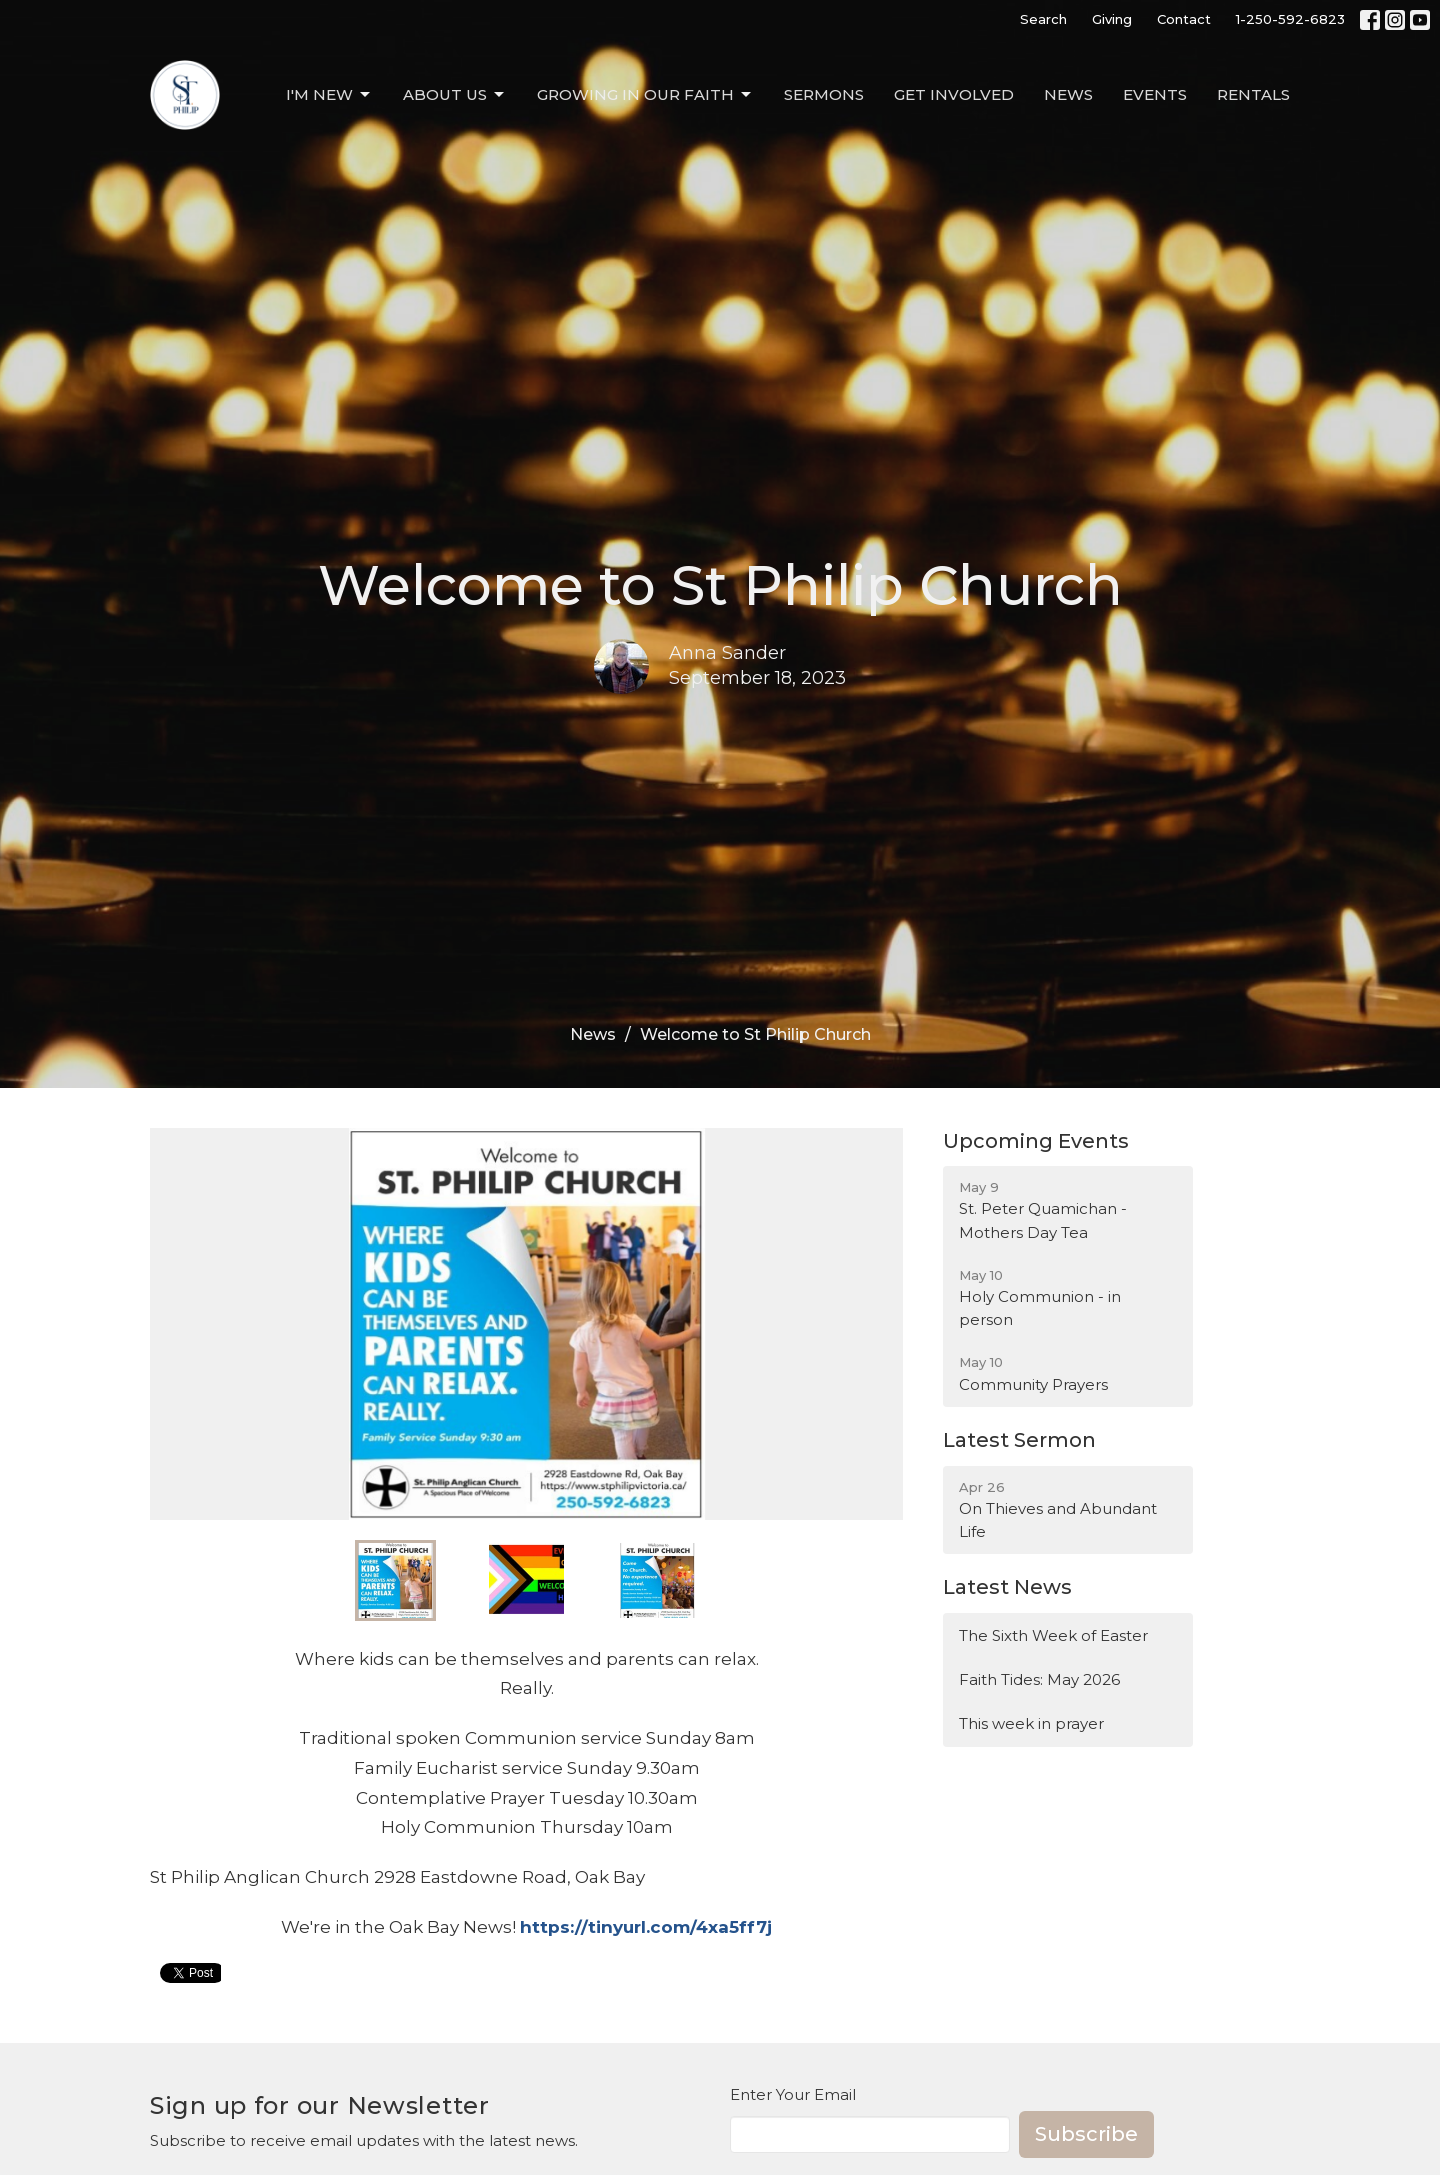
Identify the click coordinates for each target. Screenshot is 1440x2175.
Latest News (1007, 1587)
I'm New (329, 95)
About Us (455, 95)
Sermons (824, 94)
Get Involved (954, 94)
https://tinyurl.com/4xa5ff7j (646, 1927)
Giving (1112, 19)
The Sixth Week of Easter (1053, 1635)
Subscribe (1086, 2134)
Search (1043, 19)
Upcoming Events (1036, 1141)
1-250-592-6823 (1290, 19)
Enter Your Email (793, 2094)
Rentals (1253, 94)
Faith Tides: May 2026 (1039, 1679)
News (1068, 94)
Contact (1184, 19)
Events (1155, 94)
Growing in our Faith (645, 95)
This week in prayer (1031, 1723)
